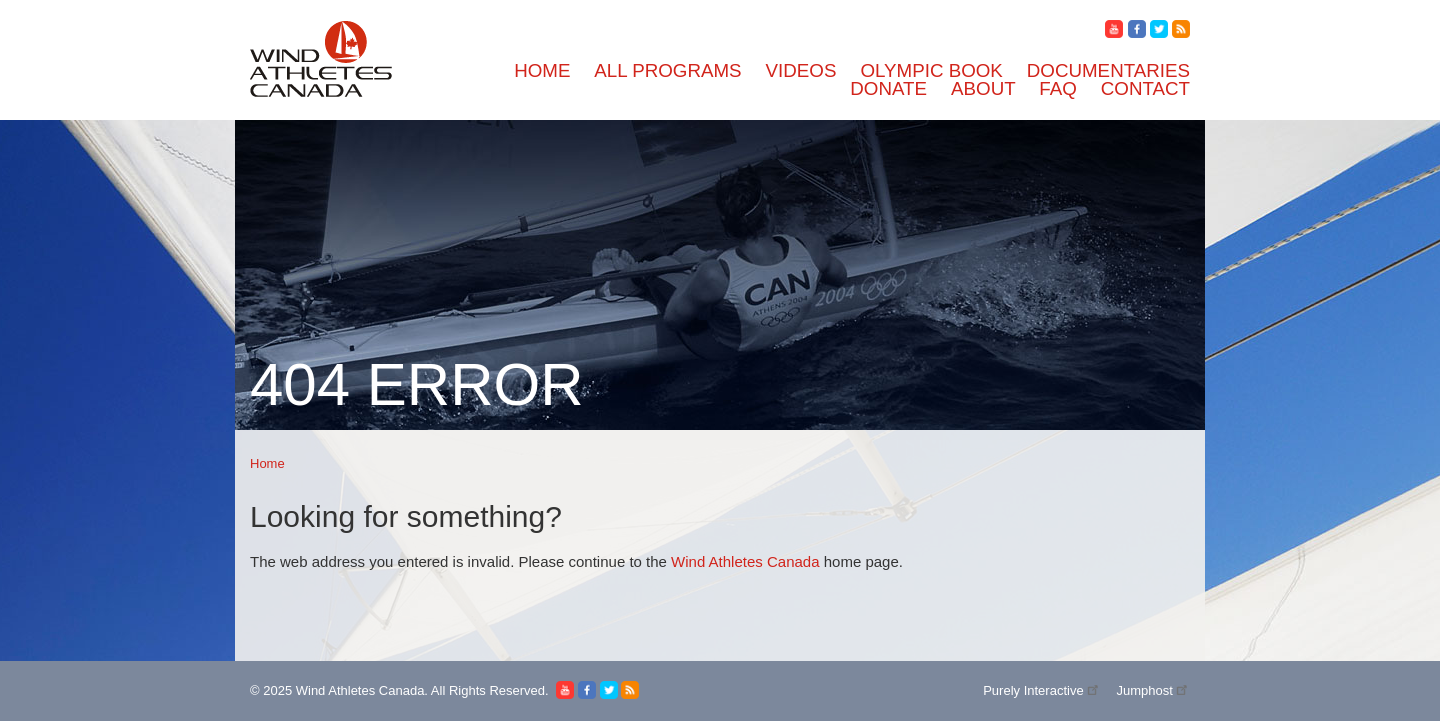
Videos (801, 70)
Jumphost (1153, 690)
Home (542, 70)
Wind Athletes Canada (745, 561)
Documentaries (1108, 70)
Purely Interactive (1042, 690)
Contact (1145, 88)
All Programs (667, 70)
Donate (888, 88)
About (983, 88)
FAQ (1058, 88)
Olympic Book (931, 70)
